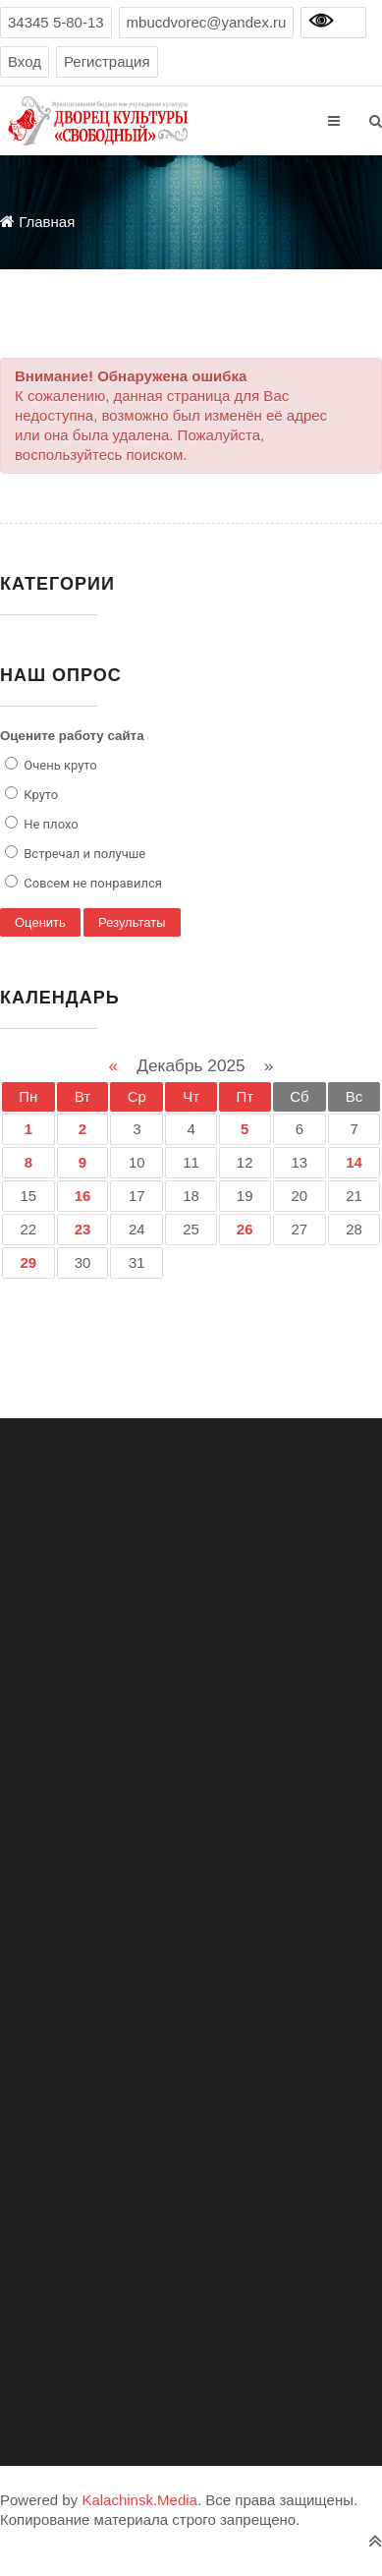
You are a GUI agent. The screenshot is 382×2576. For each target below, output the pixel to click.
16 (83, 1195)
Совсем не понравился (91, 883)
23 (83, 1229)
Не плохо (50, 824)
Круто (39, 794)
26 (245, 1229)
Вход (24, 61)
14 (355, 1162)
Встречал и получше (83, 853)
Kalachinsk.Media (139, 2499)
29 (29, 1262)
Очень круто (59, 765)
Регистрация (107, 61)
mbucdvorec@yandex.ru (207, 22)
